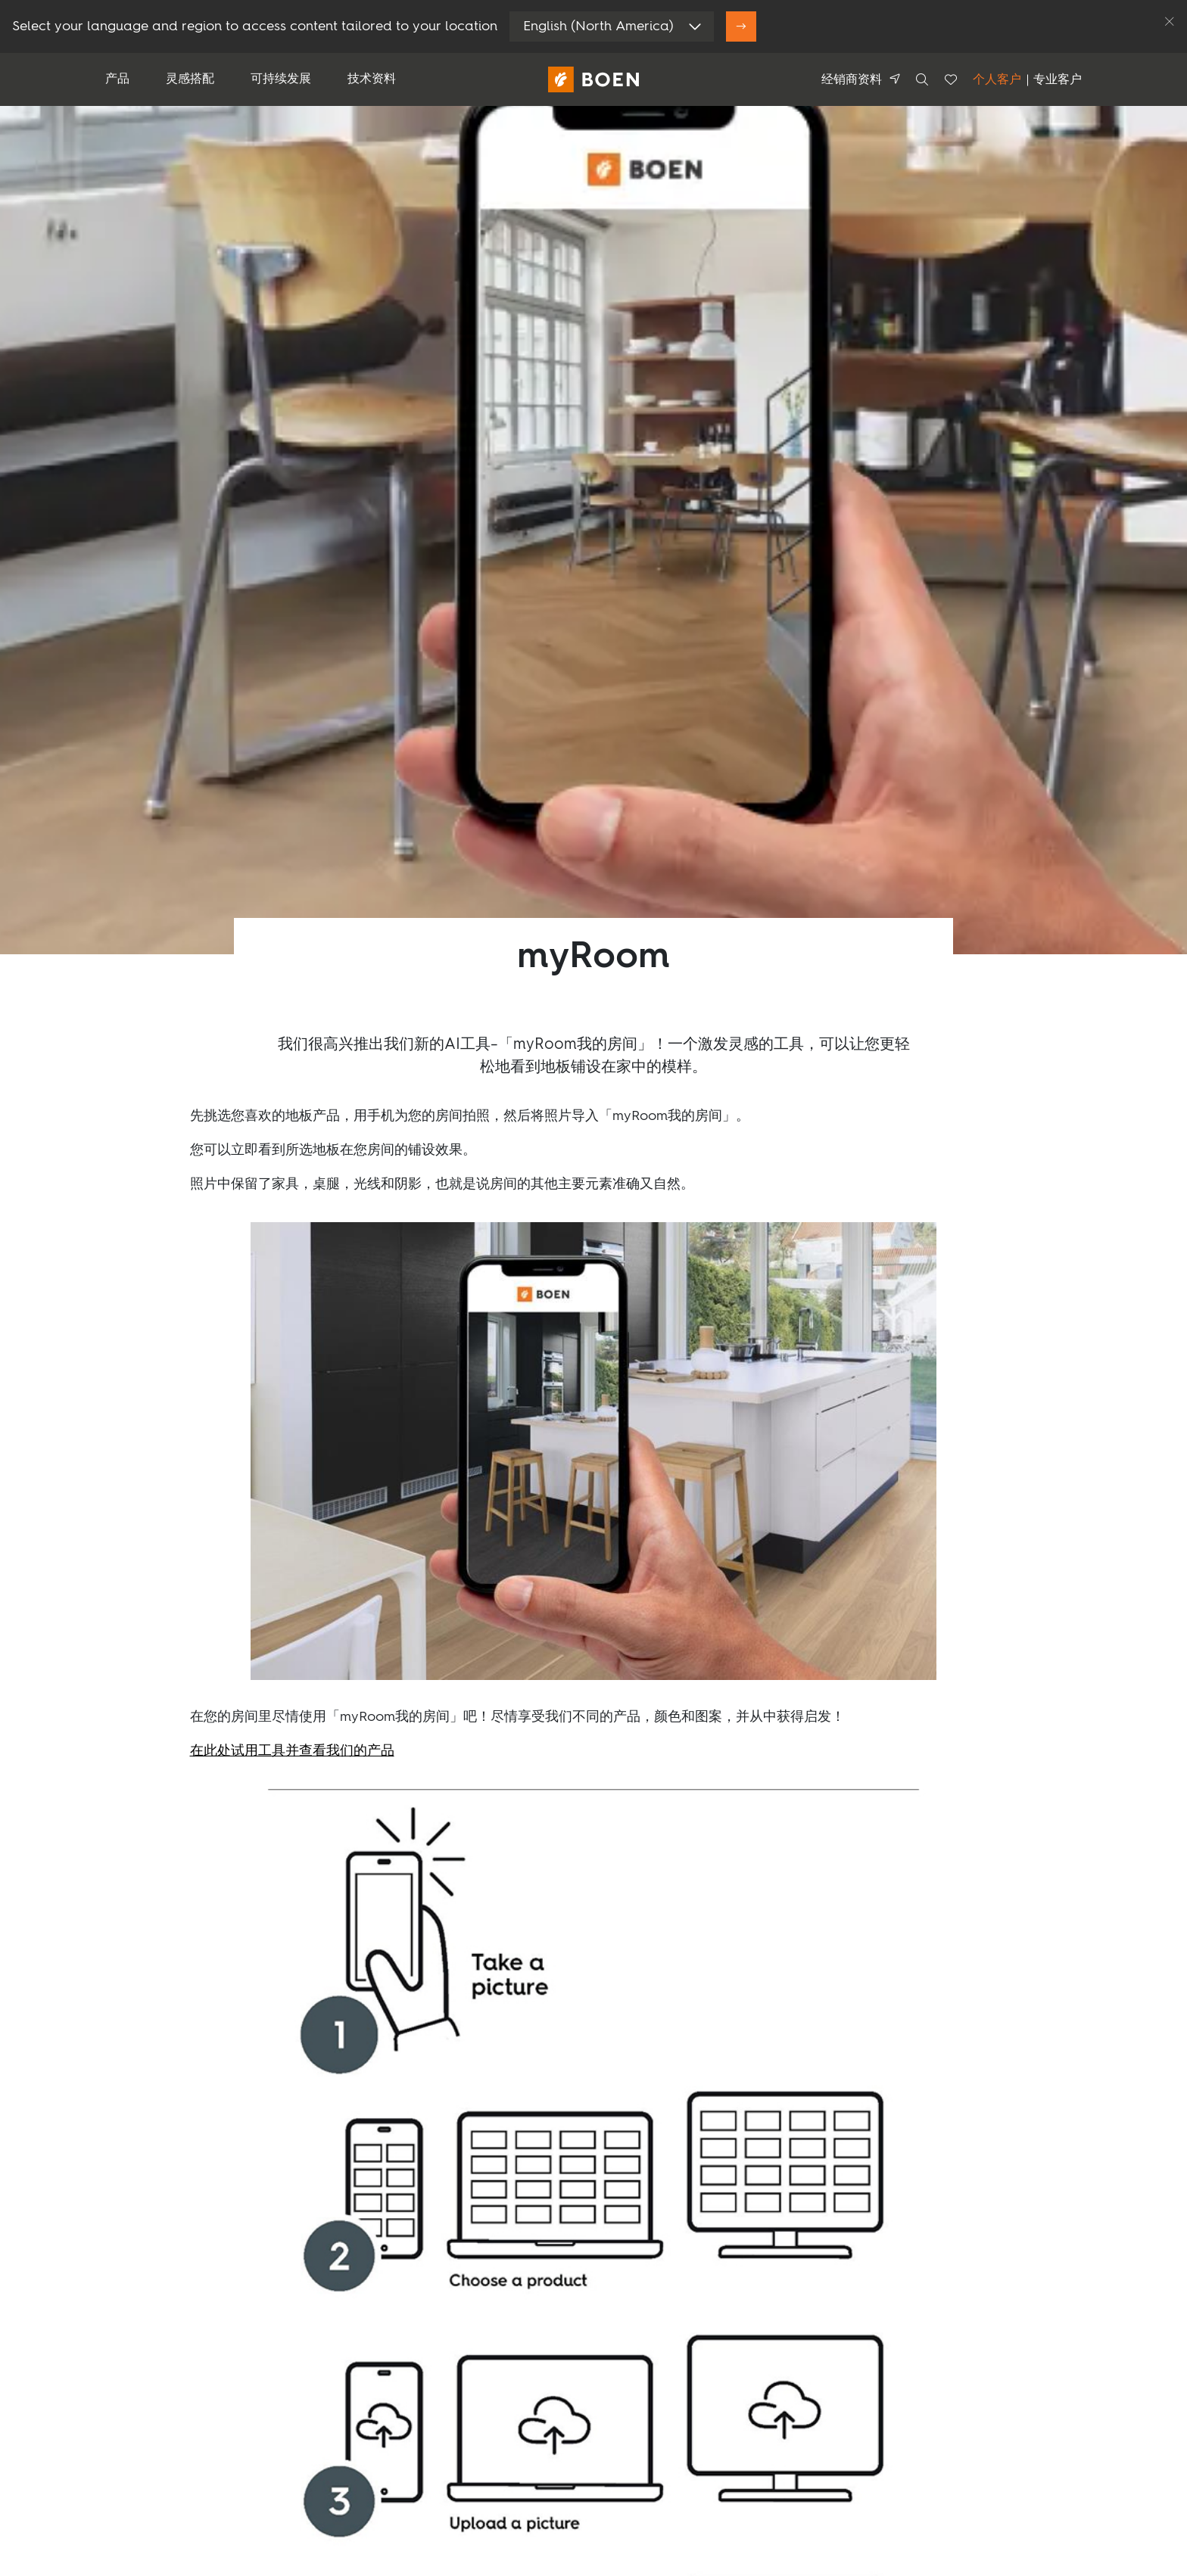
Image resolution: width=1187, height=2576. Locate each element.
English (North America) (598, 26)
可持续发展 (281, 79)
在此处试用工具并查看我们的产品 (292, 1751)
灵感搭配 (190, 79)
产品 (117, 79)
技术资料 (371, 79)
